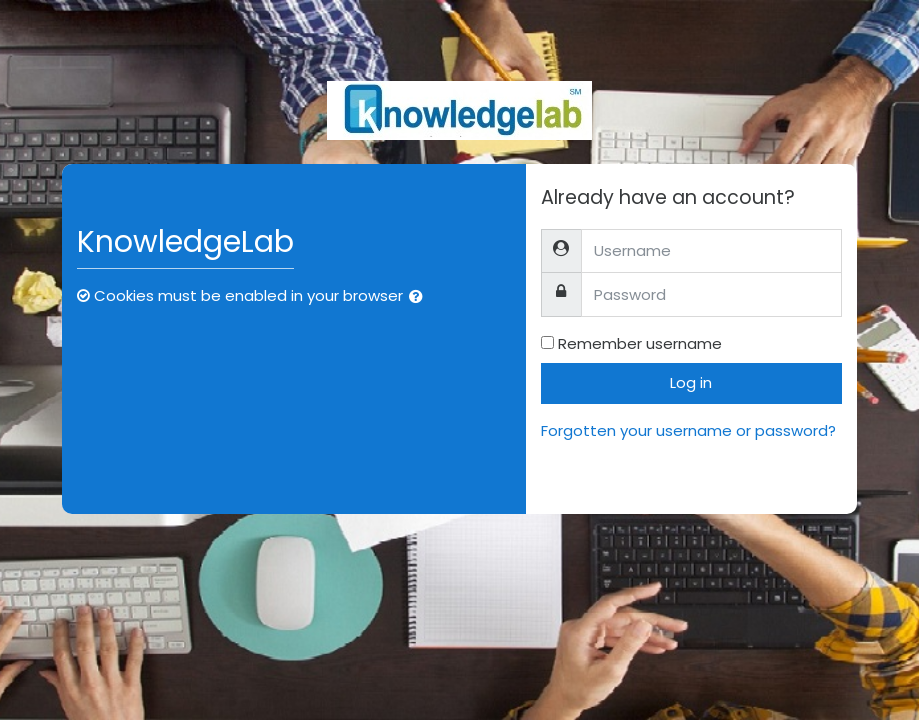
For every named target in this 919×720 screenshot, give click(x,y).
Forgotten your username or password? (688, 430)
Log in (691, 382)
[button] (420, 297)
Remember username (640, 343)
